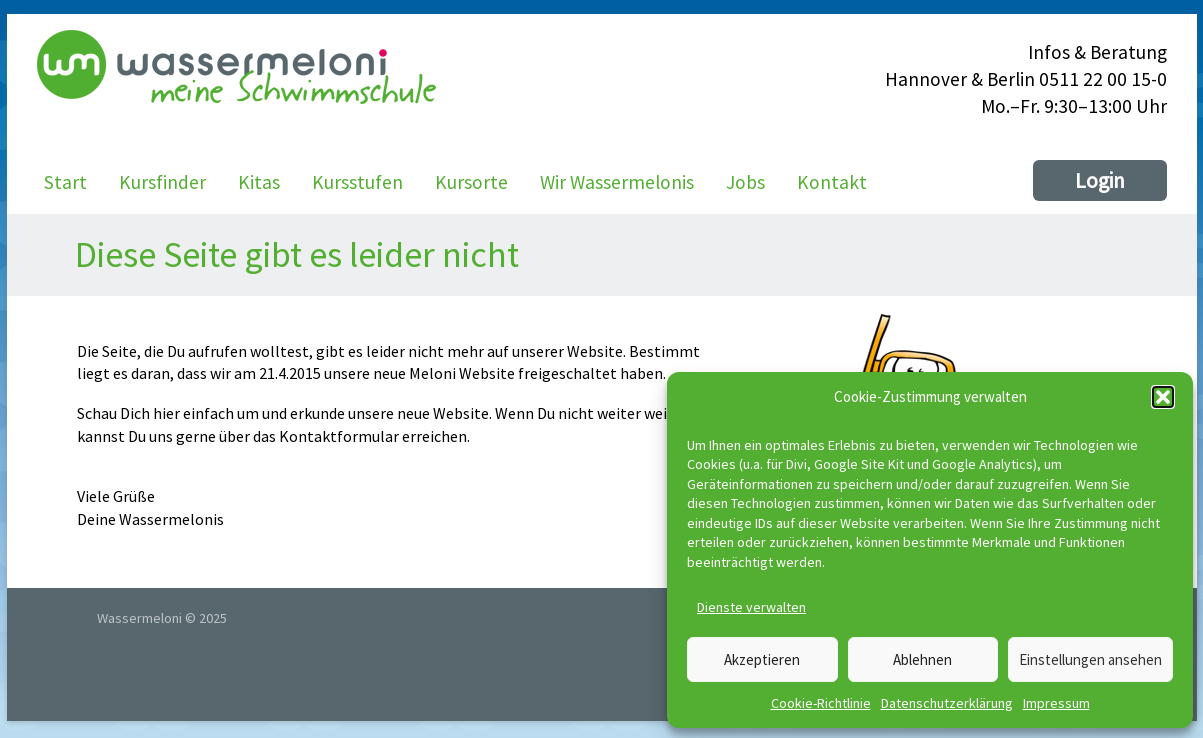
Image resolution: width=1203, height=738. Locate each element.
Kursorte (471, 182)
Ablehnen (922, 659)
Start (65, 182)
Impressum (1056, 703)
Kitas (259, 182)
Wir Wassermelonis (617, 182)
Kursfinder (162, 182)
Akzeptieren (762, 659)
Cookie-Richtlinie (821, 703)
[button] (1163, 397)
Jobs (745, 182)
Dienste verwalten (751, 607)
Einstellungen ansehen (1090, 659)
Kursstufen (357, 182)
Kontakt (832, 182)
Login (1100, 180)
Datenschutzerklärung (947, 703)
